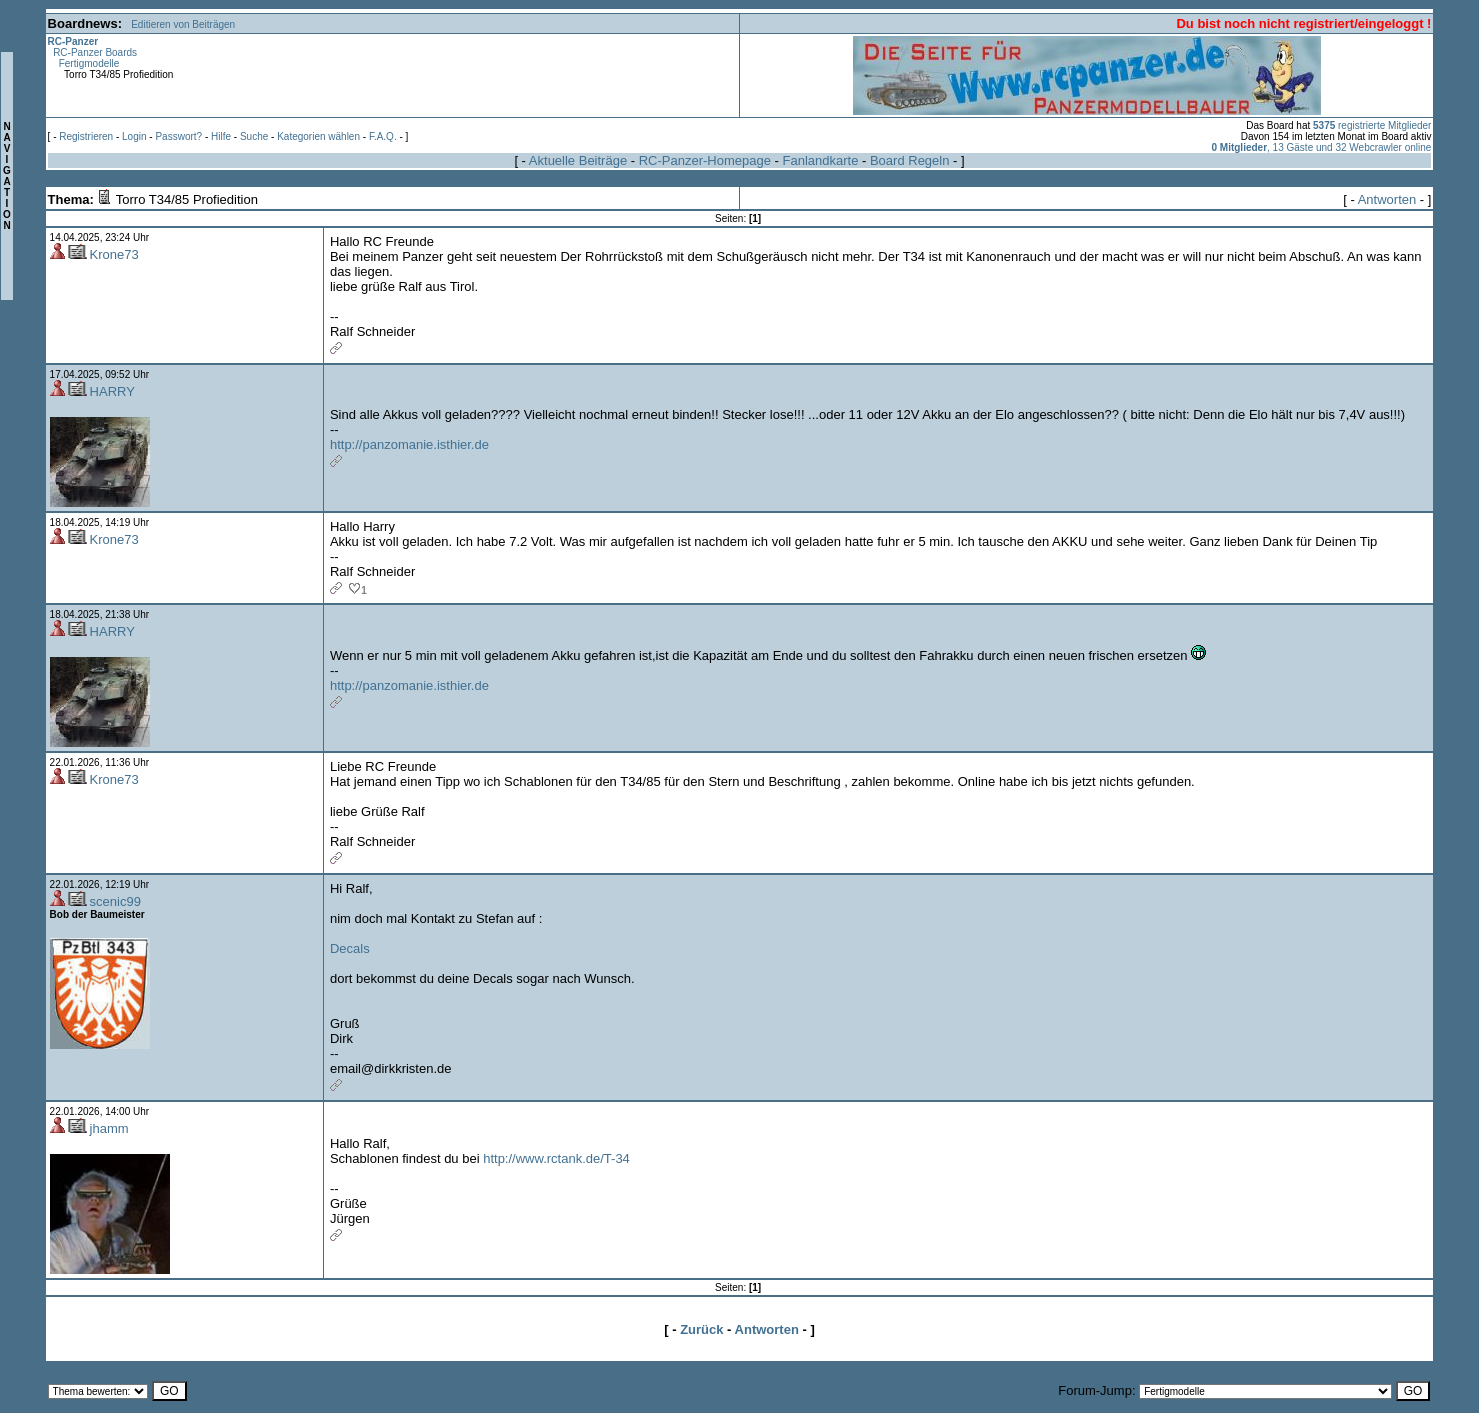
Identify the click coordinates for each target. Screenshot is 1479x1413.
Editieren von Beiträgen (183, 24)
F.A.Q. (383, 136)
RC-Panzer (73, 41)
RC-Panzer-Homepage (705, 160)
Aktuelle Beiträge (578, 160)
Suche (254, 136)
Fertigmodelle (89, 63)
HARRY (112, 391)
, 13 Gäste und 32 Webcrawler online (1321, 147)
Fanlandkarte (820, 160)
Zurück (701, 1329)
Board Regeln (910, 160)
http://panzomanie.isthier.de (409, 444)
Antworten (1387, 199)
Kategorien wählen (318, 136)
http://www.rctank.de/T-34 (556, 1158)
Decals (350, 948)
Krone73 (114, 254)
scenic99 (115, 901)
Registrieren (86, 136)
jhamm (109, 1128)
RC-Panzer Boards (95, 52)
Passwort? (178, 136)
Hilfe (221, 136)
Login (134, 136)
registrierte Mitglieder (1372, 125)
